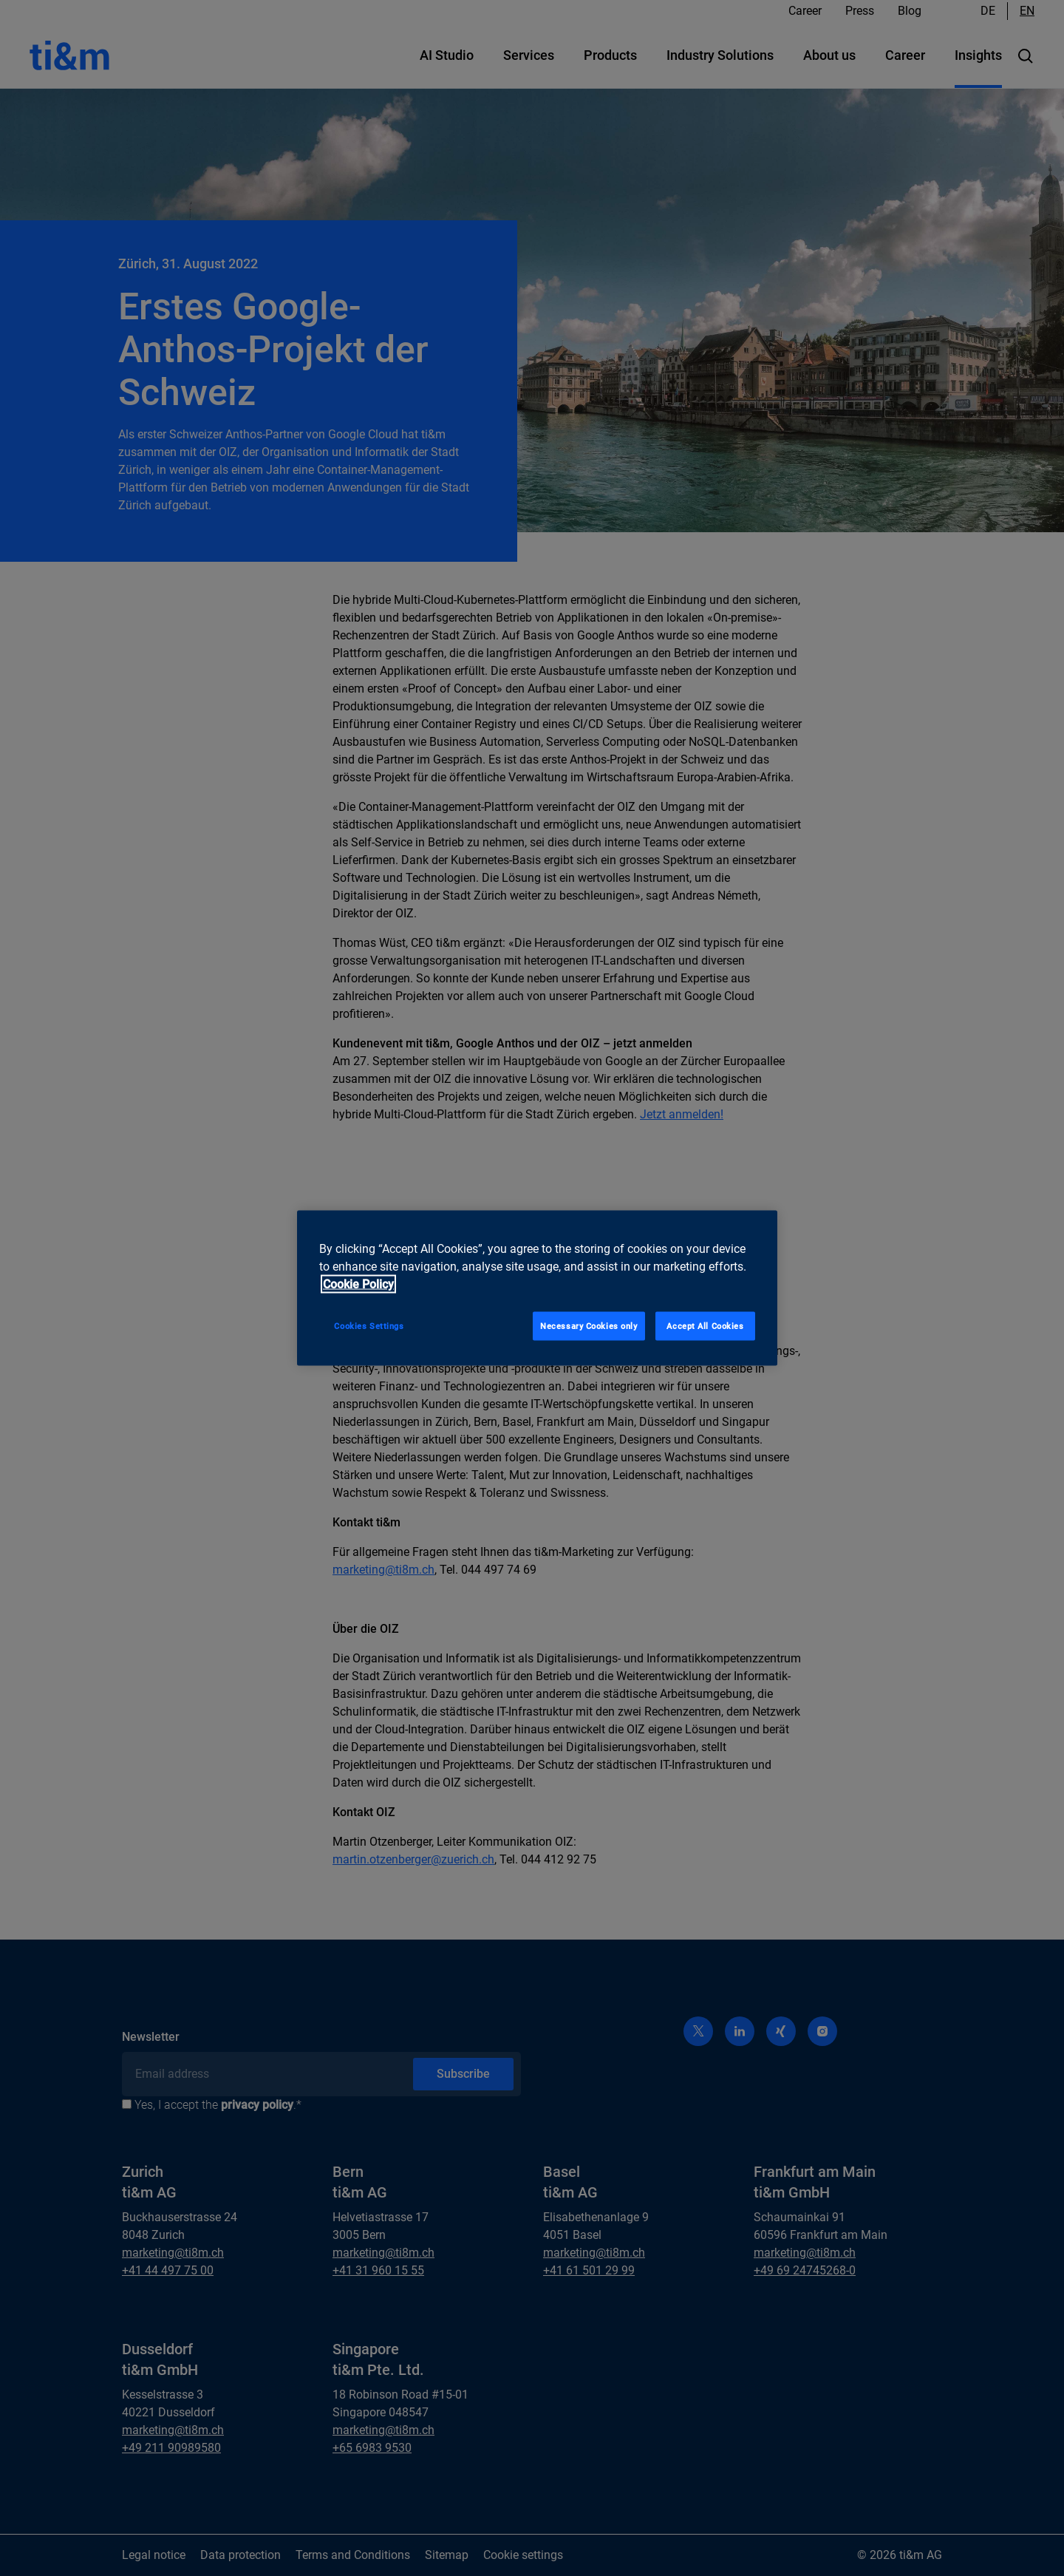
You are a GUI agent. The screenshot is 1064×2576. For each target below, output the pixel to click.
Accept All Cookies (704, 1325)
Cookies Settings (368, 1325)
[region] (537, 1288)
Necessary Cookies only (589, 1325)
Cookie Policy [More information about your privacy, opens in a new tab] (358, 1284)
